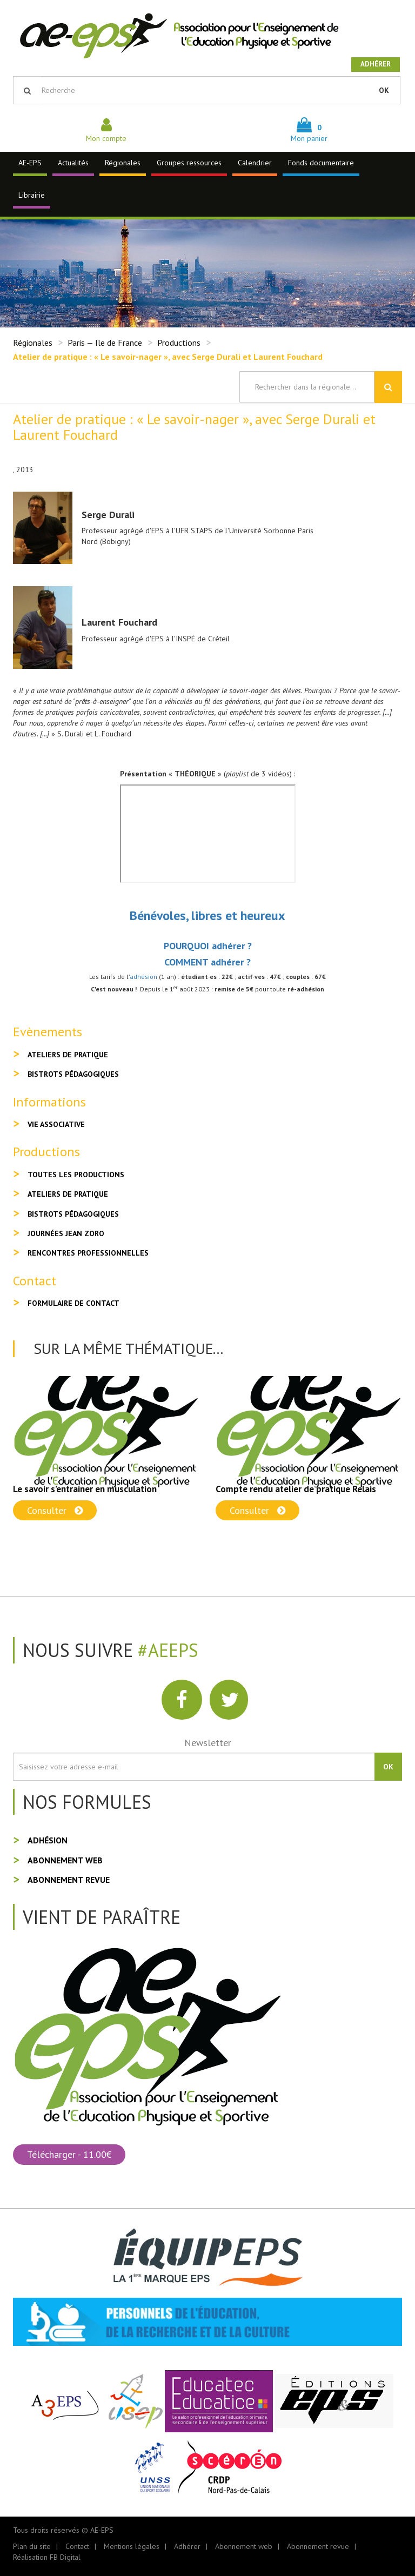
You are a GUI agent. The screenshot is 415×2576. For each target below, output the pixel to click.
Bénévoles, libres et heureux (207, 915)
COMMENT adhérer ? (207, 962)
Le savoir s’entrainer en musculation (85, 1489)
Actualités (73, 162)
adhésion (143, 976)
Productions (178, 342)
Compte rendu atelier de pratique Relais (296, 1489)
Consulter (55, 1510)
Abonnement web (65, 1860)
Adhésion (48, 1840)
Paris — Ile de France (105, 342)
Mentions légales (131, 2546)
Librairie (31, 195)
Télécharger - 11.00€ (69, 2154)
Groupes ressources (189, 162)
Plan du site (32, 2546)
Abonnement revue (69, 1879)
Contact (77, 2546)
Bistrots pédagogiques (73, 1074)
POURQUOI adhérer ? (208, 946)
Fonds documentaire (321, 162)
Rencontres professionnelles (88, 1253)
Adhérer (375, 64)
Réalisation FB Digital (47, 2557)
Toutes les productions (76, 1174)
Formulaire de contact (73, 1303)
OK (384, 90)
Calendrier (255, 162)
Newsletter (207, 1742)
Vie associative (56, 1124)
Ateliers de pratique (68, 1054)
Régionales (122, 162)
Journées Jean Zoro (66, 1233)
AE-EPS (30, 162)
